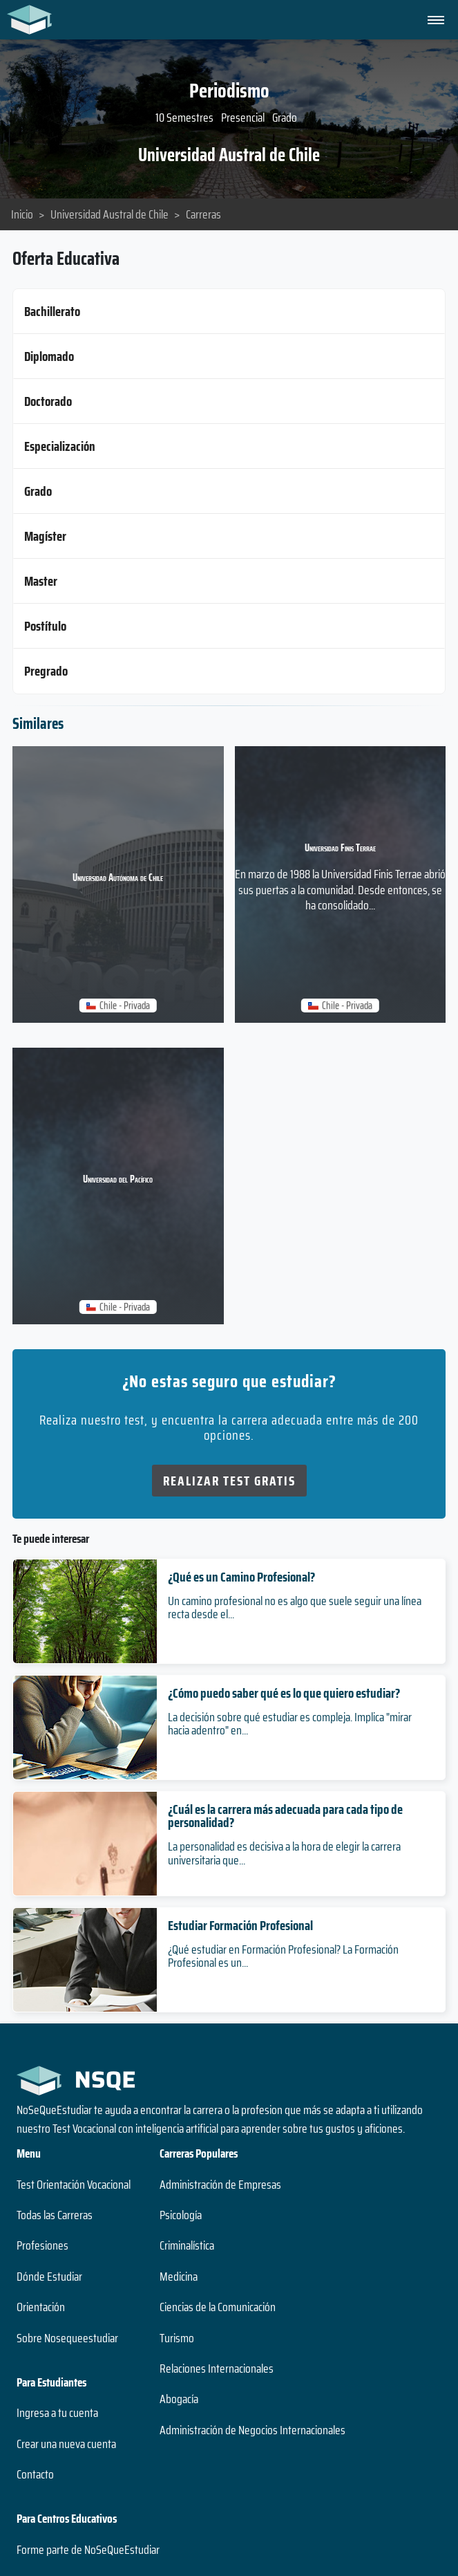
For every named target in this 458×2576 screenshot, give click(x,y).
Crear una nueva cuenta (66, 2444)
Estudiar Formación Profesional (240, 1925)
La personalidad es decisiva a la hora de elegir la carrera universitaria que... (284, 1853)
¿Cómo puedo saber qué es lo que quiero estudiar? (284, 1693)
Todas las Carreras (55, 2215)
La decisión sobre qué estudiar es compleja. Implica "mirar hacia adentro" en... (290, 1723)
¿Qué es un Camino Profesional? (241, 1576)
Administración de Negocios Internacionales (252, 2430)
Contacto (35, 2474)
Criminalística (187, 2245)
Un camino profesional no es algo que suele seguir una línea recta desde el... (294, 1607)
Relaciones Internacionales (217, 2368)
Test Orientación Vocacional (74, 2184)
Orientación (41, 2307)
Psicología (181, 2215)
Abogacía (179, 2399)
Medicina (179, 2276)
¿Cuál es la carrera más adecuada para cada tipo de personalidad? (285, 1816)
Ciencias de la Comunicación (218, 2307)
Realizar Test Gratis (229, 1480)
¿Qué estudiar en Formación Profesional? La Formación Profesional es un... (283, 1956)
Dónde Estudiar (49, 2276)
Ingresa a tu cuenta (57, 2412)
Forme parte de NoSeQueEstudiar (88, 2549)
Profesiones (42, 2245)
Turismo (177, 2338)
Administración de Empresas (220, 2184)
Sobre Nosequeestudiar (67, 2338)
